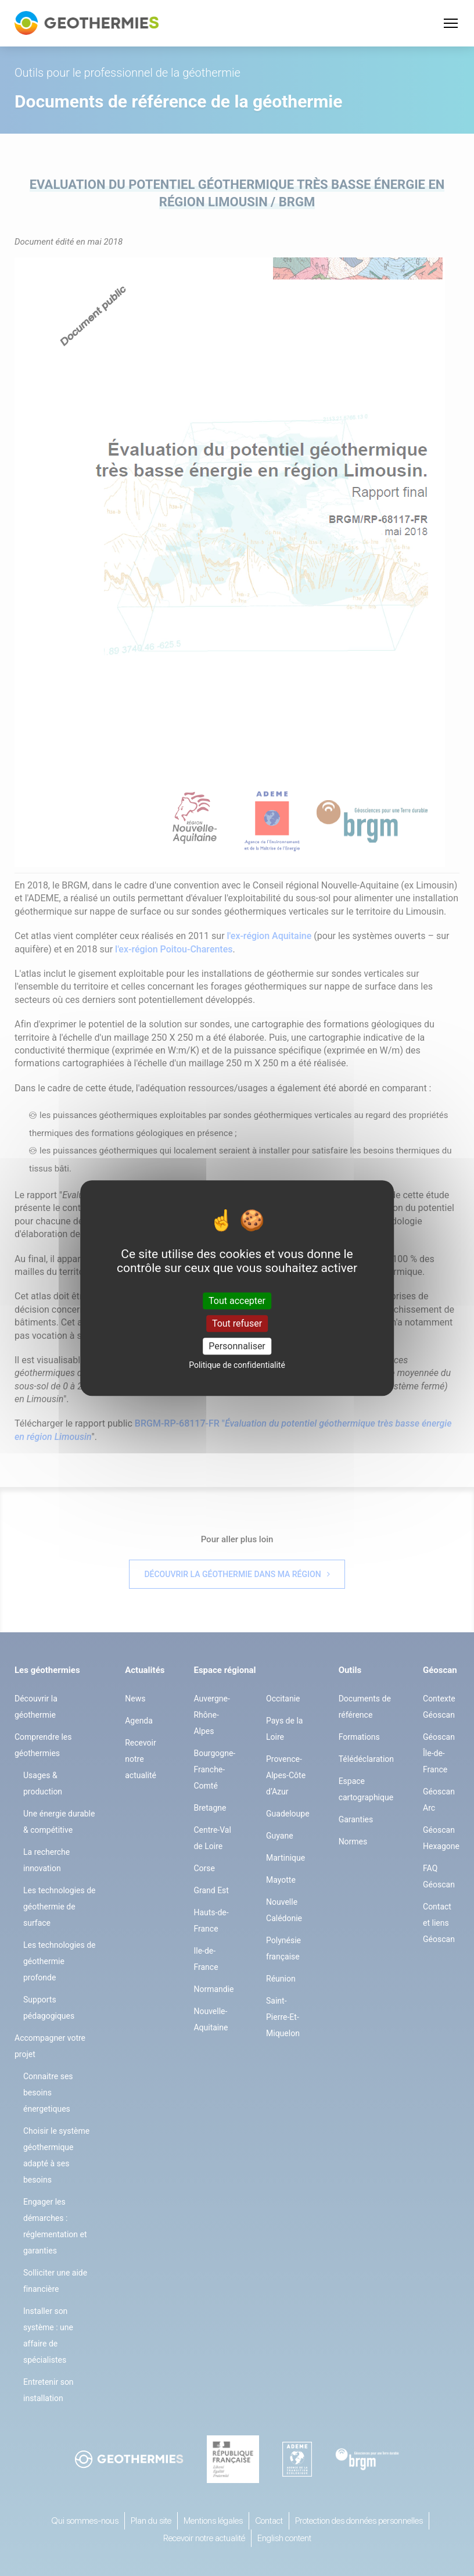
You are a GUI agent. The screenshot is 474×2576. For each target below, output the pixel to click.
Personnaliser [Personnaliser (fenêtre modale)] (237, 1346)
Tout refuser (237, 1323)
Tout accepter (237, 1300)
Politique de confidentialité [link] (237, 1365)
